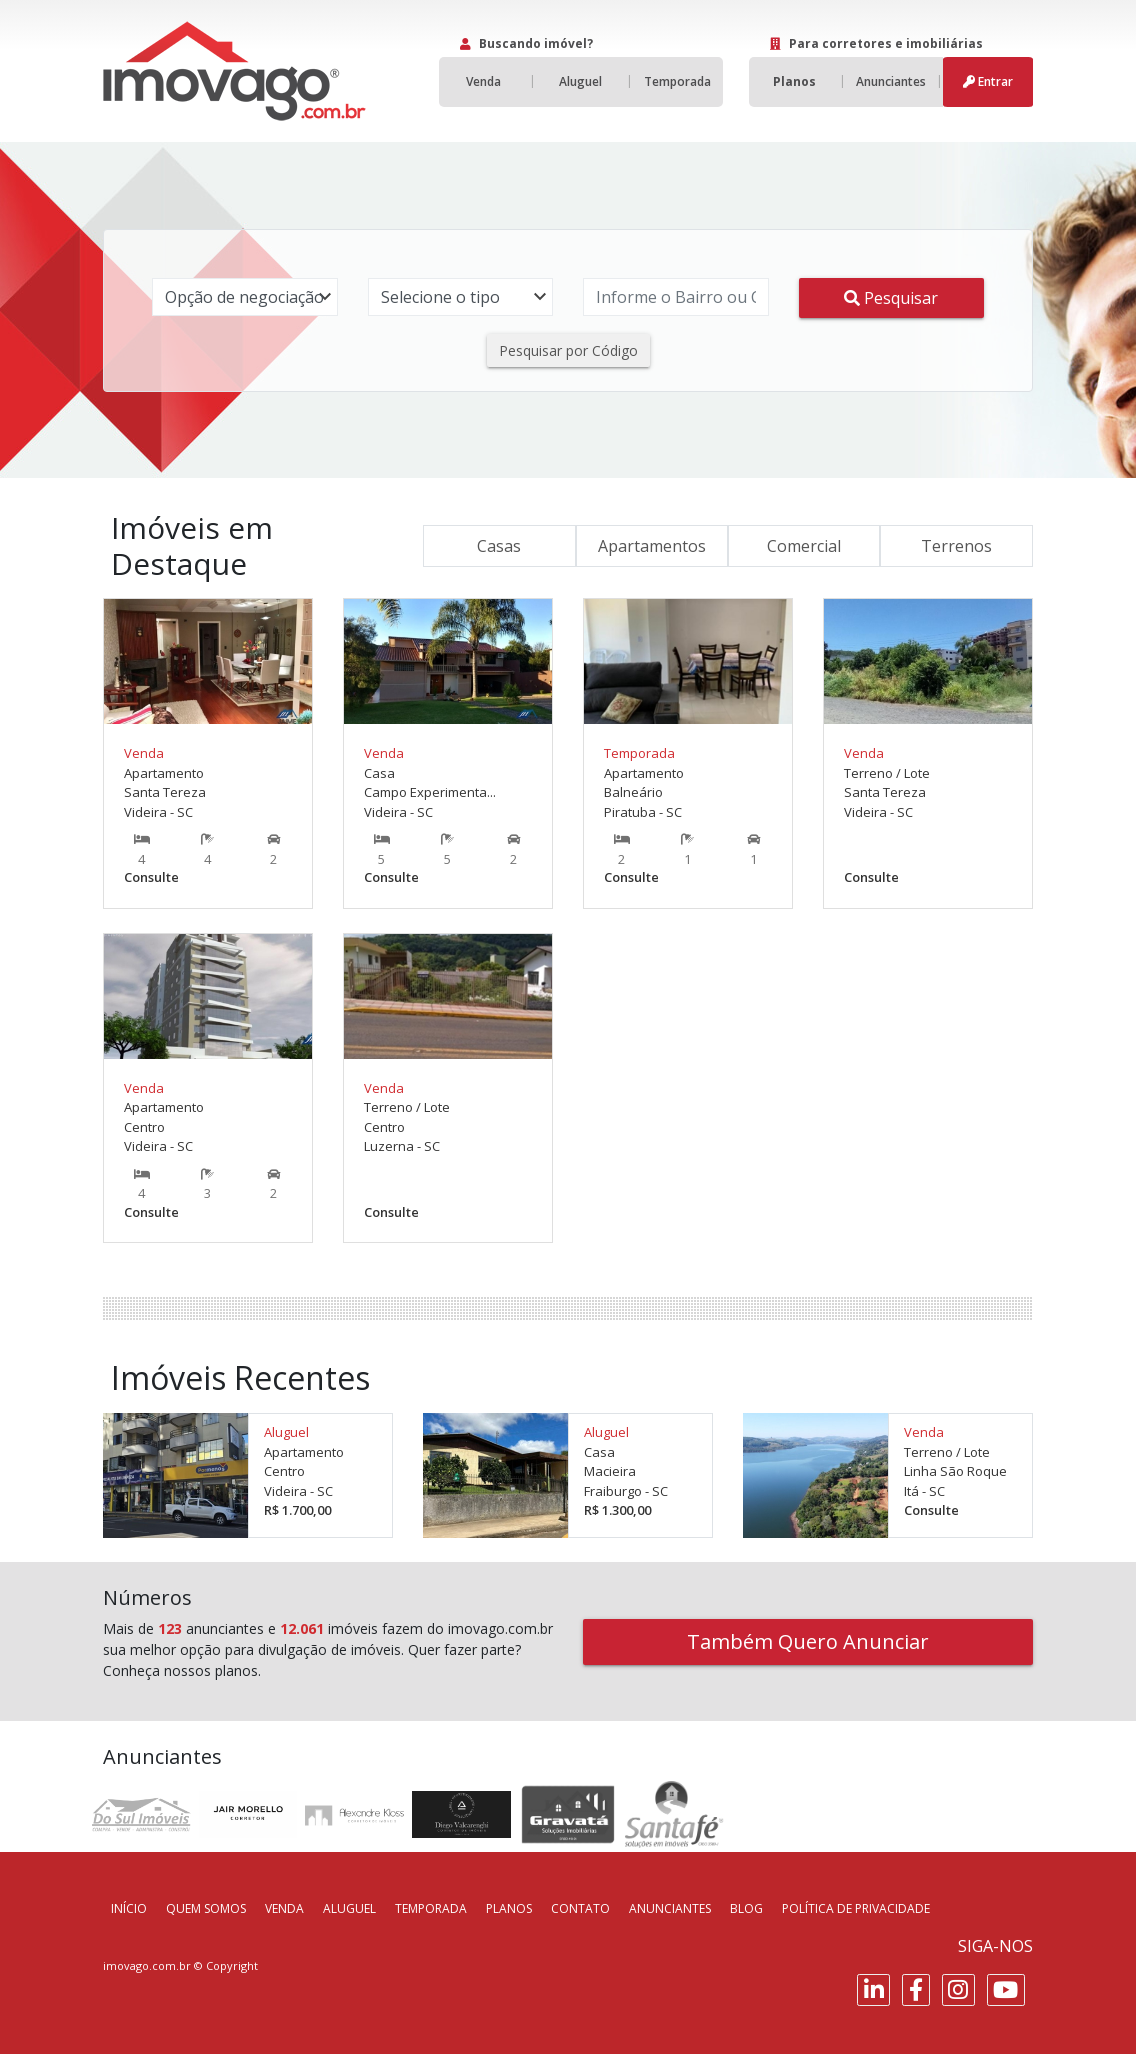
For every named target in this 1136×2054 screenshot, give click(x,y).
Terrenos (956, 546)
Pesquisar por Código (568, 350)
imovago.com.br (147, 1965)
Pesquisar (891, 298)
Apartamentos (652, 546)
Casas (499, 546)
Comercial (804, 546)
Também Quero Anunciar (808, 1641)
